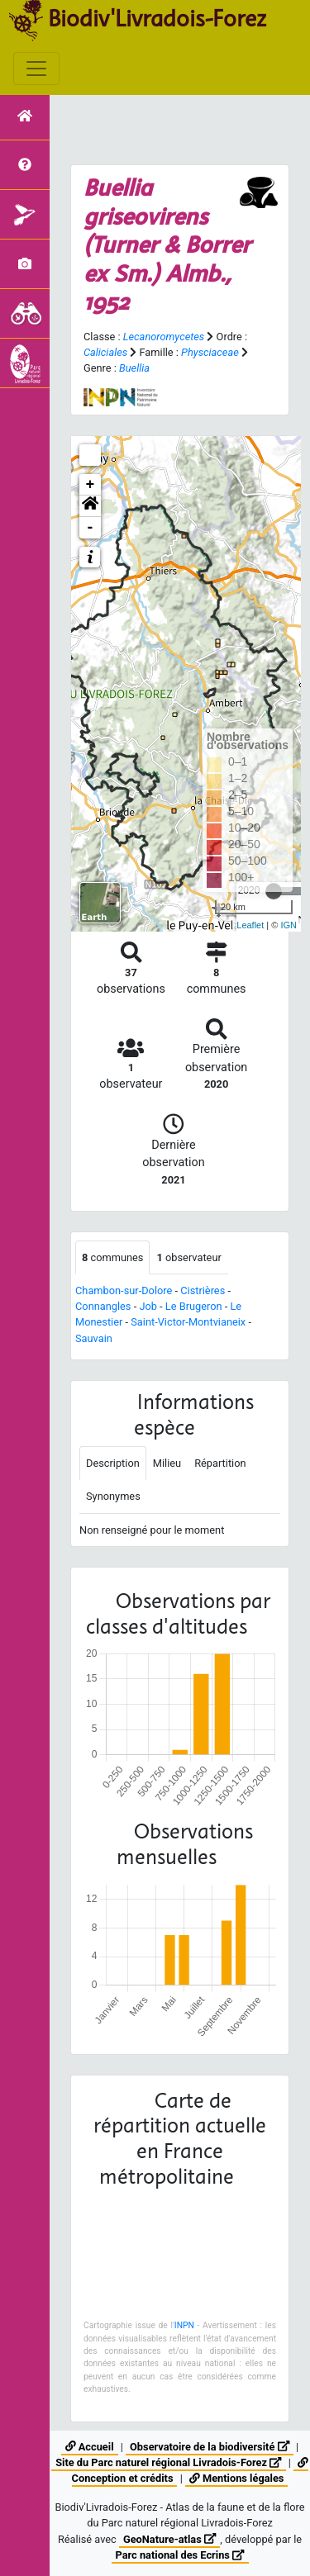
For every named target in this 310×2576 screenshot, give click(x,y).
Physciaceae (210, 352)
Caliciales (105, 352)
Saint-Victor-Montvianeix (188, 1322)
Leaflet (250, 925)
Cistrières (202, 1290)
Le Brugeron (193, 1306)
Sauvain (93, 1338)
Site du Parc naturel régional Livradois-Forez (168, 2462)
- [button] (90, 528)
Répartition (220, 1463)
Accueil (89, 2447)
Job (148, 1306)
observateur (188, 1257)
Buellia (134, 368)
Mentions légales (236, 2478)
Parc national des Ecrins (180, 2555)
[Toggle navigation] (36, 68)
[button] (90, 506)
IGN (288, 925)
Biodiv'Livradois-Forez (157, 18)
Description (113, 1463)
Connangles (103, 1306)
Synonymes (113, 1496)
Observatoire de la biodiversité (209, 2447)
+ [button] (90, 485)
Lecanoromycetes (163, 336)
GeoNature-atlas (169, 2539)
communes (112, 1257)
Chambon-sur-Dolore (123, 1290)
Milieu (167, 1463)
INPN (184, 2325)
